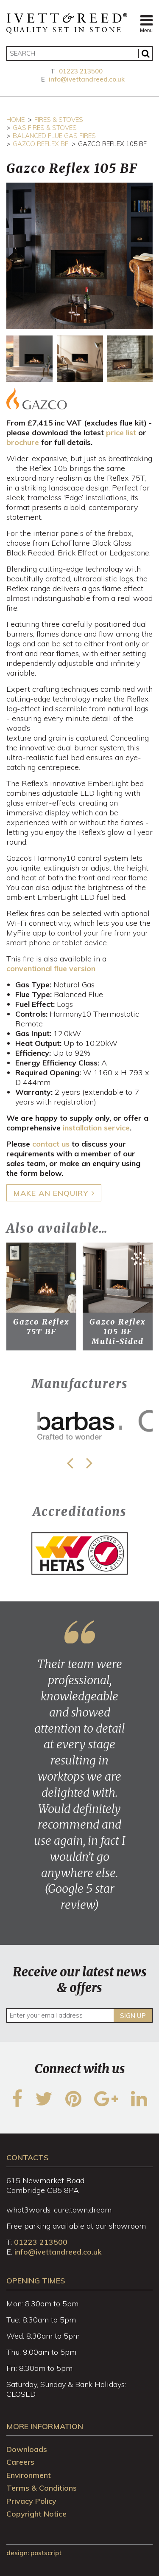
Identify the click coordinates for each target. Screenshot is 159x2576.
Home (15, 120)
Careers (20, 2462)
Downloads (26, 2449)
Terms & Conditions (41, 2488)
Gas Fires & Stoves (45, 128)
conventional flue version (50, 968)
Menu (146, 23)
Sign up (133, 2016)
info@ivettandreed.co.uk (87, 79)
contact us (51, 1144)
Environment (28, 2475)
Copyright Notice (36, 2514)
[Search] (79, 53)
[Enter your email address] (79, 2015)
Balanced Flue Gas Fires (54, 136)
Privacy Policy (31, 2501)
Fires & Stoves (58, 120)
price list (121, 432)
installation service (96, 1128)
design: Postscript (33, 2553)
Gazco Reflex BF (40, 144)
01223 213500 (81, 71)
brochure (22, 442)
